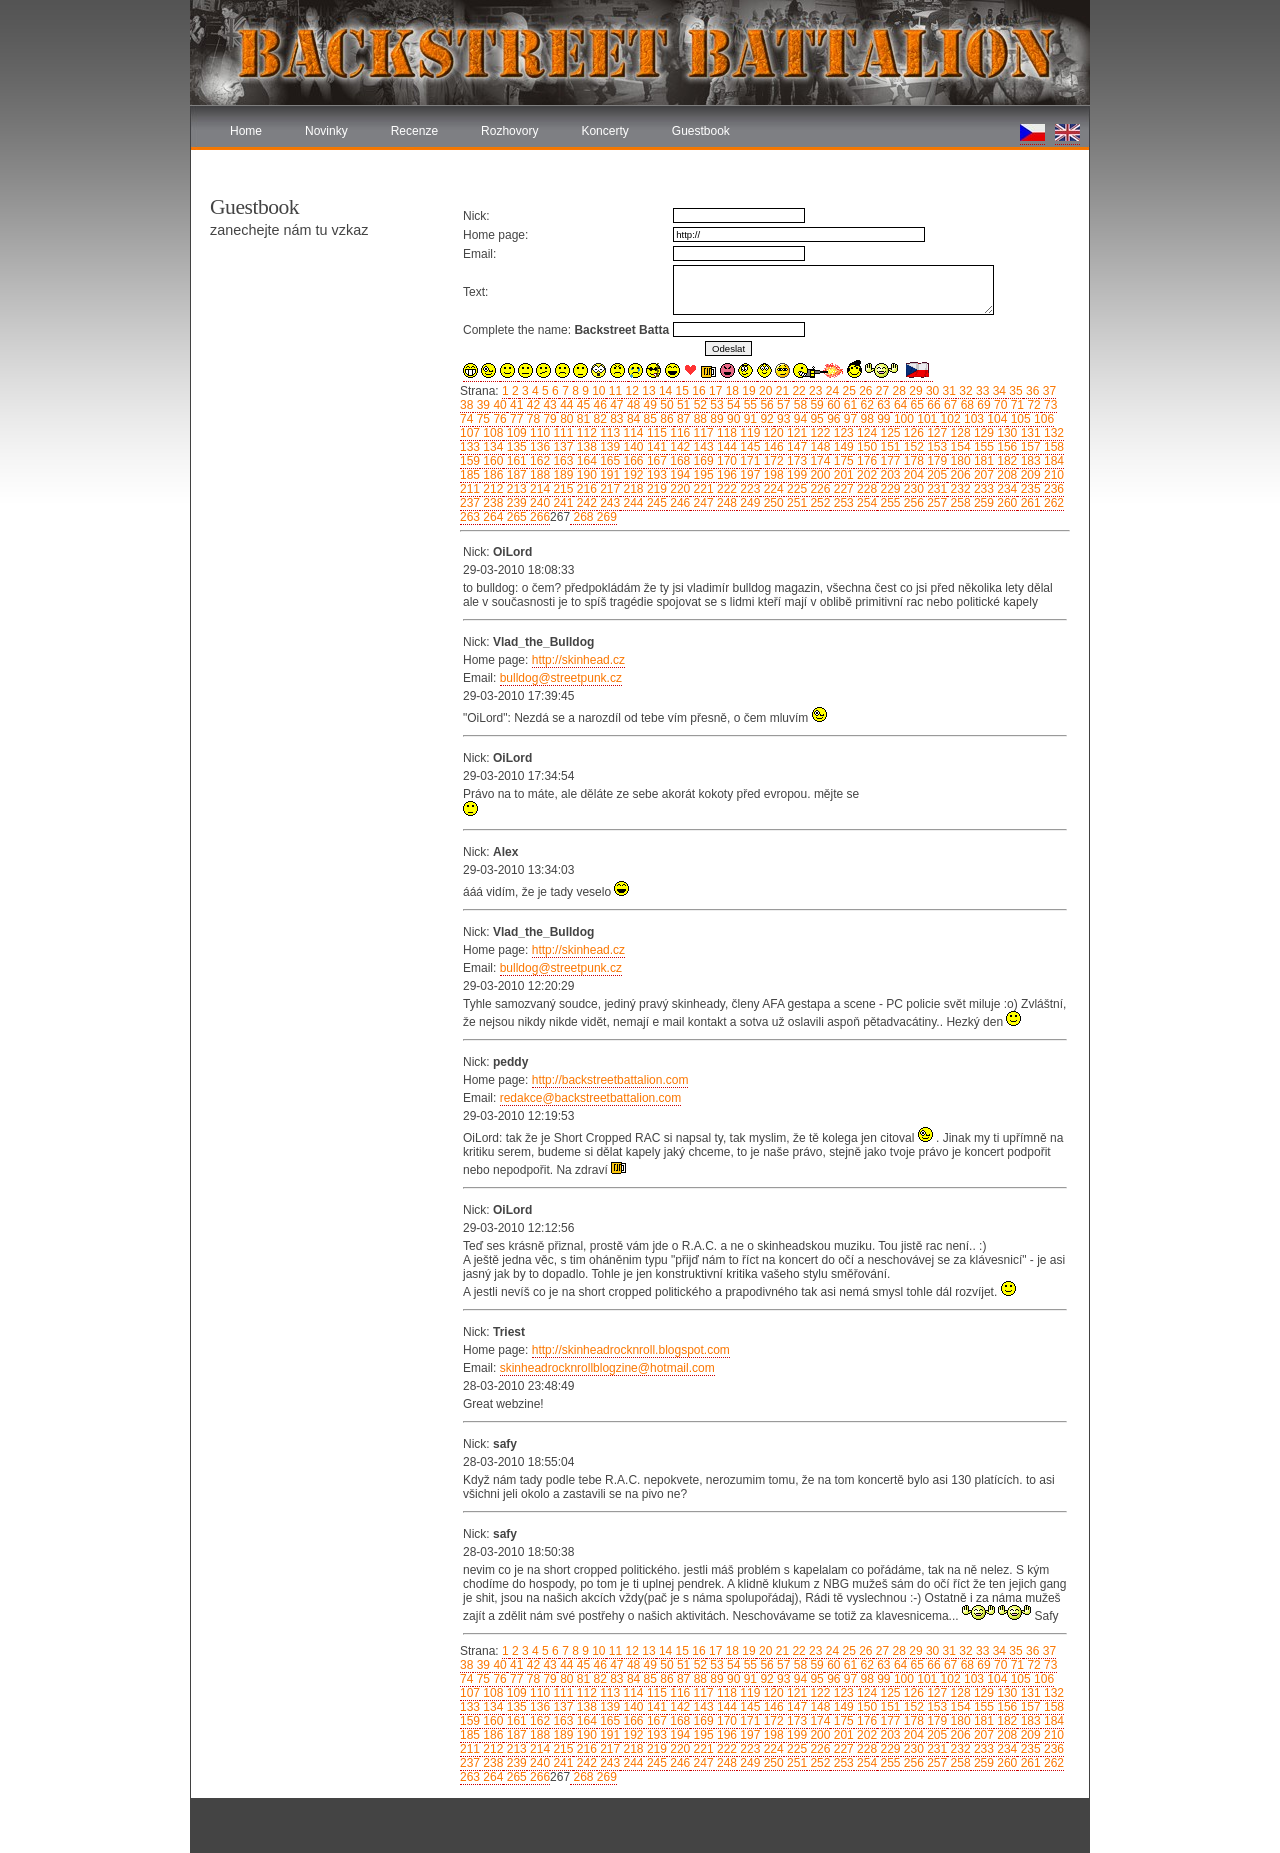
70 (999, 405)
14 (664, 391)
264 (491, 517)
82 (598, 419)
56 (765, 405)
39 (481, 405)
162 (538, 461)
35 (1014, 391)
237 (470, 503)
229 (888, 489)
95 (815, 419)
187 (514, 475)
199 (795, 475)
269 (605, 517)
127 (935, 433)
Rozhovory (509, 131)
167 (655, 461)
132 (1052, 433)
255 (888, 503)
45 (581, 405)
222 (725, 489)
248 (725, 503)
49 (648, 405)
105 (1018, 419)
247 (701, 503)
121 (795, 433)
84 (632, 419)
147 (795, 447)
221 (701, 489)
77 (515, 419)
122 (818, 433)
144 (725, 447)
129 (982, 433)
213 (514, 489)
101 (925, 419)
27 (881, 391)
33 (981, 391)
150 (865, 447)
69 (982, 405)
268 (581, 517)
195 (701, 475)
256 (912, 503)
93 (782, 419)
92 (765, 419)
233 (982, 489)
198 (771, 475)
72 (1032, 405)
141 (655, 447)
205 (935, 475)
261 (1028, 503)
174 (818, 461)
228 (865, 489)
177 (888, 461)
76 (498, 419)
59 (815, 405)
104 (995, 419)
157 (1028, 447)
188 (538, 475)
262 (1052, 503)
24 (830, 391)
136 (538, 447)
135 (514, 447)
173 (795, 461)
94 (798, 419)
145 (748, 447)
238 (491, 503)
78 (531, 419)
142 (678, 447)
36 (1031, 391)
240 (538, 503)
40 (498, 405)
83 (615, 419)
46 (598, 405)
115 (655, 433)
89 (715, 419)
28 (897, 391)
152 (912, 447)
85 (648, 419)
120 (771, 433)
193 (655, 475)
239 (514, 503)
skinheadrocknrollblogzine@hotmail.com (607, 1368)
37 (1047, 391)
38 (466, 405)
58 (798, 405)
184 (1052, 461)
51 (682, 405)
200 (818, 475)
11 (614, 391)
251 (795, 503)
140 (631, 447)
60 (832, 405)
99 (882, 419)
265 (514, 517)
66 (932, 405)
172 (771, 461)
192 (631, 475)
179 (935, 461)
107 (470, 433)
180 (958, 461)
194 (678, 475)
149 (841, 447)
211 (470, 489)
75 (481, 419)
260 (1005, 503)
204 (912, 475)
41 (515, 405)
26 (864, 391)
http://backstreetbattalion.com (610, 1080)
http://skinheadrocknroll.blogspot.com (631, 1350)
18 (730, 391)
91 (748, 419)
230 (912, 489)
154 (958, 447)
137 (561, 447)
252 (818, 503)
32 (964, 391)
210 (1052, 475)
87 (682, 419)
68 (965, 405)
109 (514, 433)
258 (958, 503)
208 (1005, 475)
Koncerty (604, 131)
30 (931, 391)
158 (1052, 447)
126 (912, 433)
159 (470, 461)
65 (915, 405)
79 (548, 419)
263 (470, 517)
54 (732, 405)
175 (841, 461)
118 (725, 433)
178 (912, 461)
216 (584, 489)
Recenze (414, 131)
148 (818, 447)
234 (1005, 489)
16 (697, 391)
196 (725, 475)
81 (581, 419)
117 (701, 433)
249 (748, 503)
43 (548, 405)
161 (514, 461)
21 (780, 391)
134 (491, 447)
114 (631, 433)
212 (491, 489)
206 (958, 475)
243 (608, 503)
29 (914, 391)
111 (561, 433)
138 (584, 447)
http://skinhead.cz (578, 660)
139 (608, 447)
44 (565, 405)
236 (1052, 489)
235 (1028, 489)
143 (701, 447)
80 (565, 419)
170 (725, 461)
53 (715, 405)
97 (848, 419)
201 (841, 475)
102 (948, 419)
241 (561, 503)
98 (865, 419)
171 (748, 461)
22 (797, 391)
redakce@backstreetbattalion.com (591, 1098)
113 (608, 433)
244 (631, 503)
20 (764, 391)
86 (665, 419)
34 (997, 391)
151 (888, 447)
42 (531, 405)
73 (1049, 405)
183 (1028, 461)
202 (865, 475)
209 (1028, 475)
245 (655, 503)
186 (491, 475)
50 (665, 405)
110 (538, 433)
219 (655, 489)
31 (947, 391)
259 (982, 503)
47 (615, 405)
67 (949, 405)
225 (795, 489)
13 (647, 391)
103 (972, 419)
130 (1005, 433)
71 (1015, 405)
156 (1005, 447)
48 (632, 405)
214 (538, 489)
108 (491, 433)
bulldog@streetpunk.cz (561, 678)
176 (865, 461)
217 (608, 489)
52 (698, 405)
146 (771, 447)
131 (1028, 433)
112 (584, 433)
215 (561, 489)
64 (899, 405)
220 (678, 489)
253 (841, 503)
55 (748, 405)
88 (698, 419)
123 (841, 433)
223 (748, 489)
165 (608, 461)
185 (470, 475)
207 (982, 475)
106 (1042, 419)
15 (680, 391)
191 (608, 475)
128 (958, 433)
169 (701, 461)
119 (748, 433)
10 (597, 391)
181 (982, 461)
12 (630, 391)
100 (902, 419)
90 (732, 419)
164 (584, 461)
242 (584, 503)
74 (466, 419)
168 (678, 461)
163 (561, 461)
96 (832, 419)
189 (561, 475)
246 (678, 503)
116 (678, 433)
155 (982, 447)
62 (865, 405)
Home (246, 131)
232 (958, 489)
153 (935, 447)
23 (814, 391)
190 (584, 475)
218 (631, 489)
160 (491, 461)
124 (865, 433)
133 (470, 447)
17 (714, 391)
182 (1005, 461)
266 (538, 517)
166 (631, 461)
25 (847, 391)
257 (935, 503)
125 (888, 433)
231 (935, 489)
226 (818, 489)
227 (841, 489)
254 (865, 503)
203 (888, 475)
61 (848, 405)
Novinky (326, 131)
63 (882, 405)
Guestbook (701, 131)
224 (771, 489)
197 (748, 475)
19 (747, 391)
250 (771, 503)
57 (782, 405)
